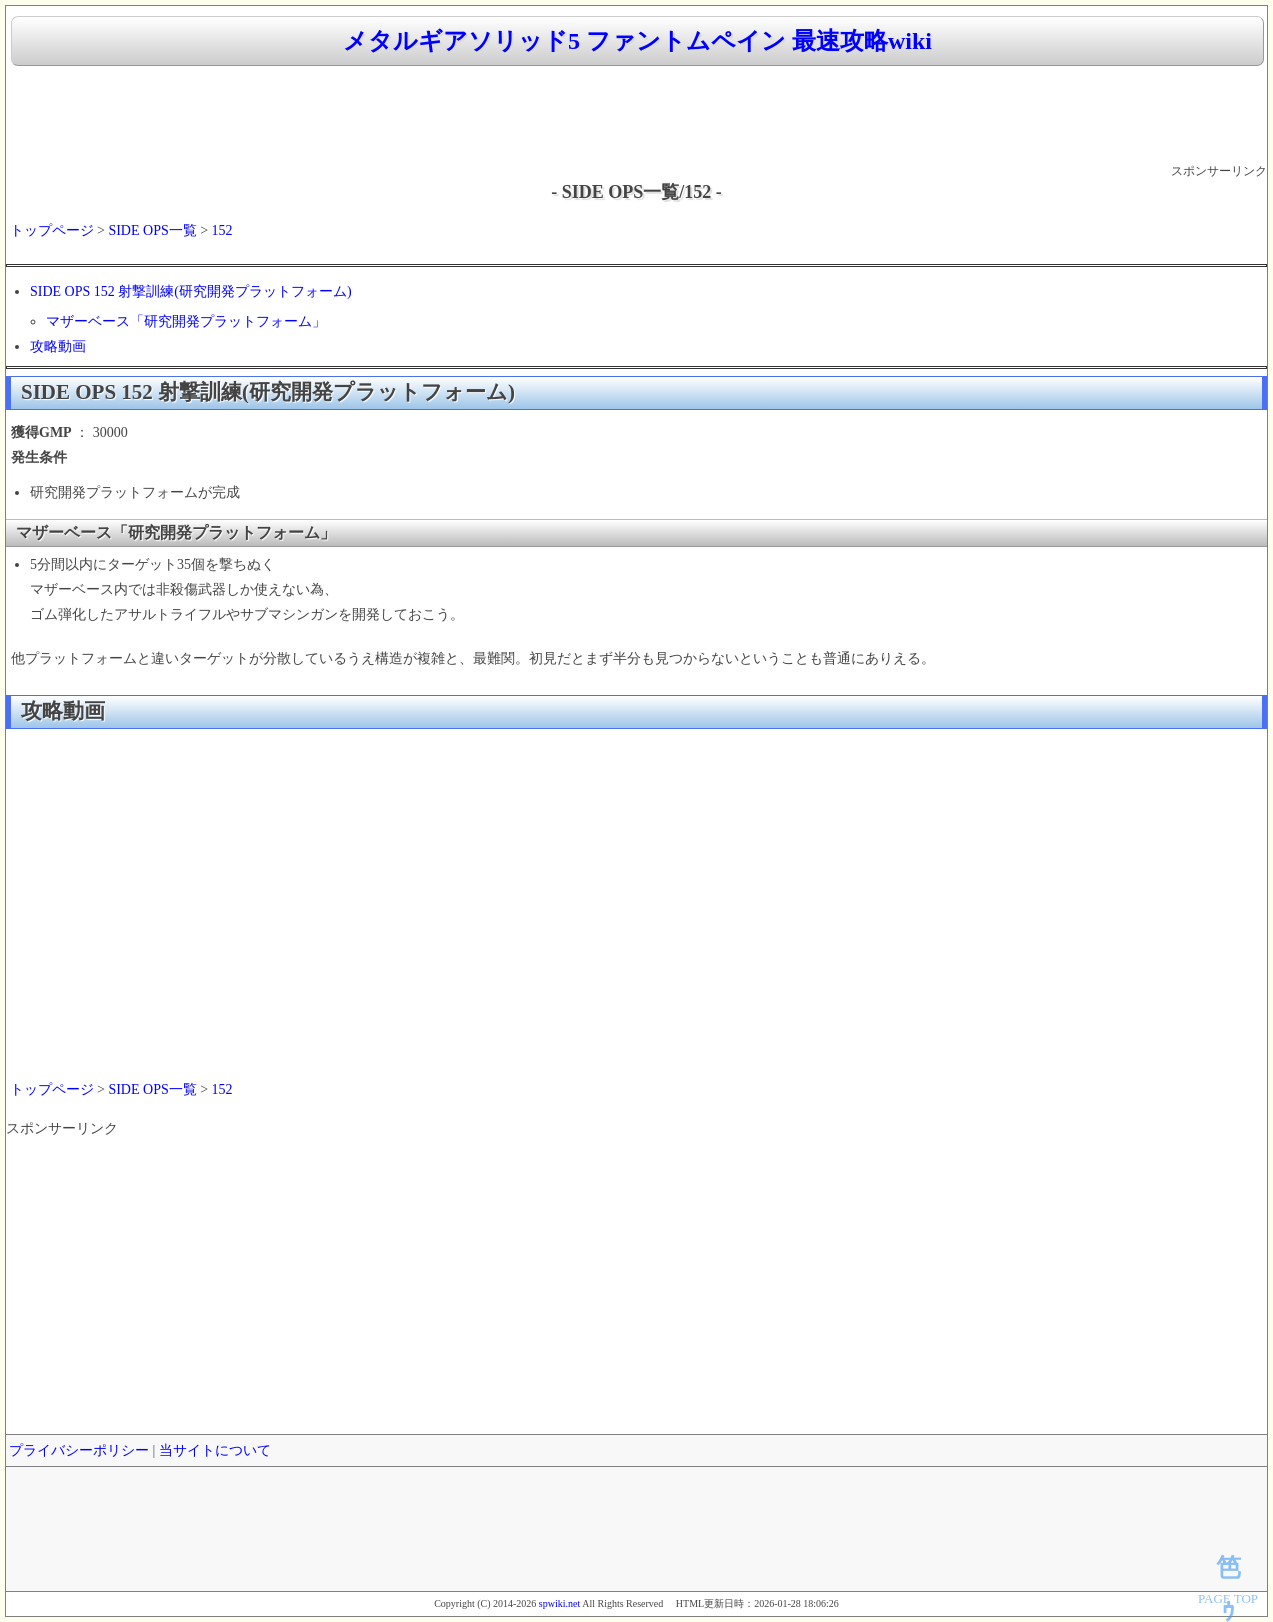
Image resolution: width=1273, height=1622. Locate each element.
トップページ (52, 230)
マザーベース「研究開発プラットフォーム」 (186, 321)
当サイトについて (215, 1450)
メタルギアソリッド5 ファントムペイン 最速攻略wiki (637, 41)
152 (222, 230)
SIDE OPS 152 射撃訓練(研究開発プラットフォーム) (191, 291)
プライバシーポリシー (79, 1450)
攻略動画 (58, 346)
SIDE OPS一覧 (152, 230)
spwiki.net (559, 1603)
